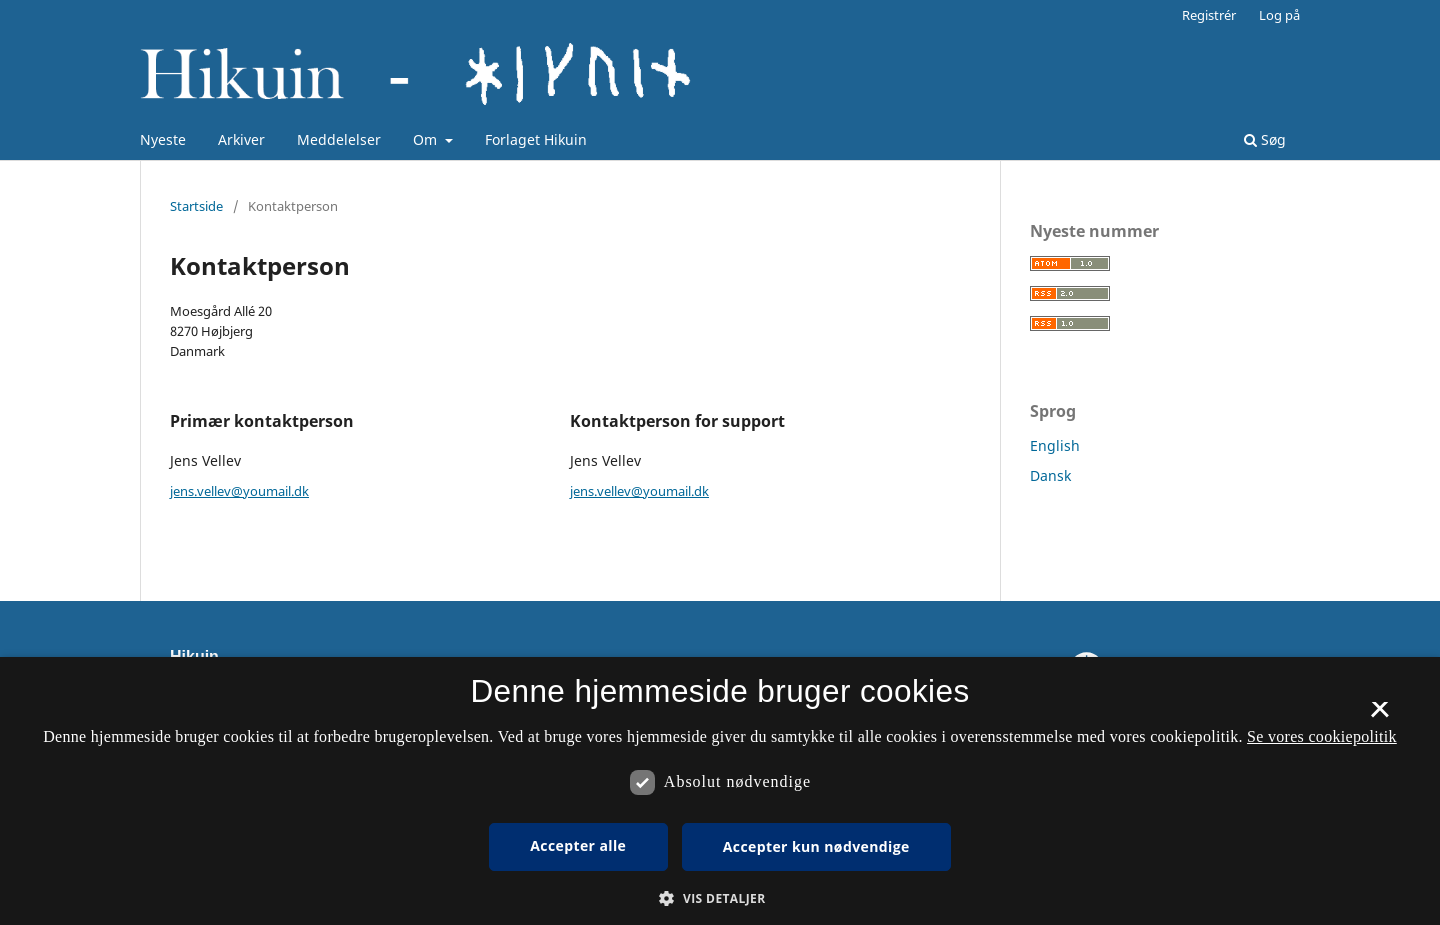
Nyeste (163, 139)
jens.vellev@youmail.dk (239, 491)
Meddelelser (339, 139)
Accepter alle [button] (578, 845)
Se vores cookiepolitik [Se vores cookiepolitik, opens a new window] (1322, 736)
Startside (196, 206)
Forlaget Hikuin (536, 139)
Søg (1265, 139)
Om (427, 139)
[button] (719, 898)
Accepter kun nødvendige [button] (816, 846)
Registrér (1209, 15)
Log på (1279, 15)
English (1055, 445)
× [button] (1379, 716)
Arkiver (241, 139)
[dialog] (720, 791)
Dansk (1050, 475)
